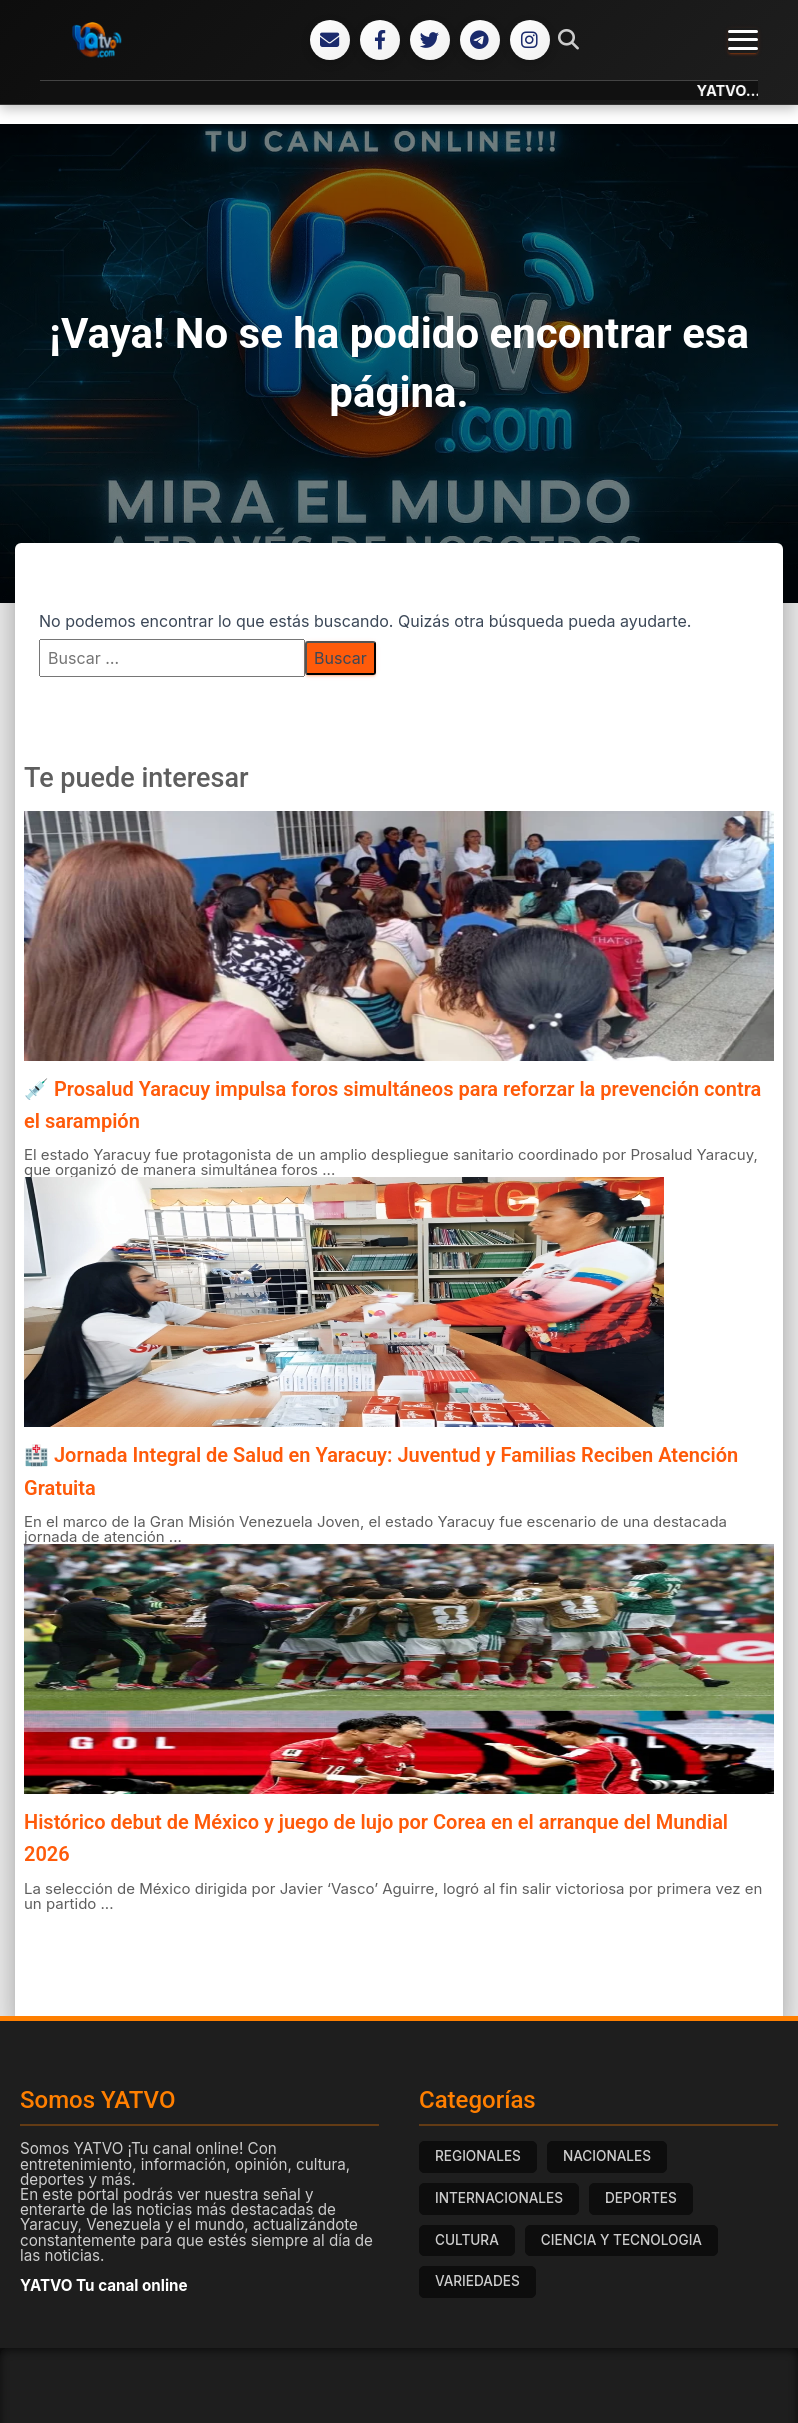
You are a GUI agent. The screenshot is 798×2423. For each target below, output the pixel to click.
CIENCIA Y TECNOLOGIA (621, 2240)
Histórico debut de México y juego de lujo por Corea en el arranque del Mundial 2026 (376, 1838)
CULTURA (467, 2240)
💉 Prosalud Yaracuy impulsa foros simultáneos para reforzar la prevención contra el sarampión (392, 1105)
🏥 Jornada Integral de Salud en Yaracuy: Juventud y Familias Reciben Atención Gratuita (381, 1471)
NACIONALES (607, 2156)
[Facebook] (380, 40)
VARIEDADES (477, 2281)
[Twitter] (430, 40)
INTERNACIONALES (499, 2198)
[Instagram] (530, 40)
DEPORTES (641, 2198)
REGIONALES (478, 2156)
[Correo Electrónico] (330, 40)
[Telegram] (480, 40)
